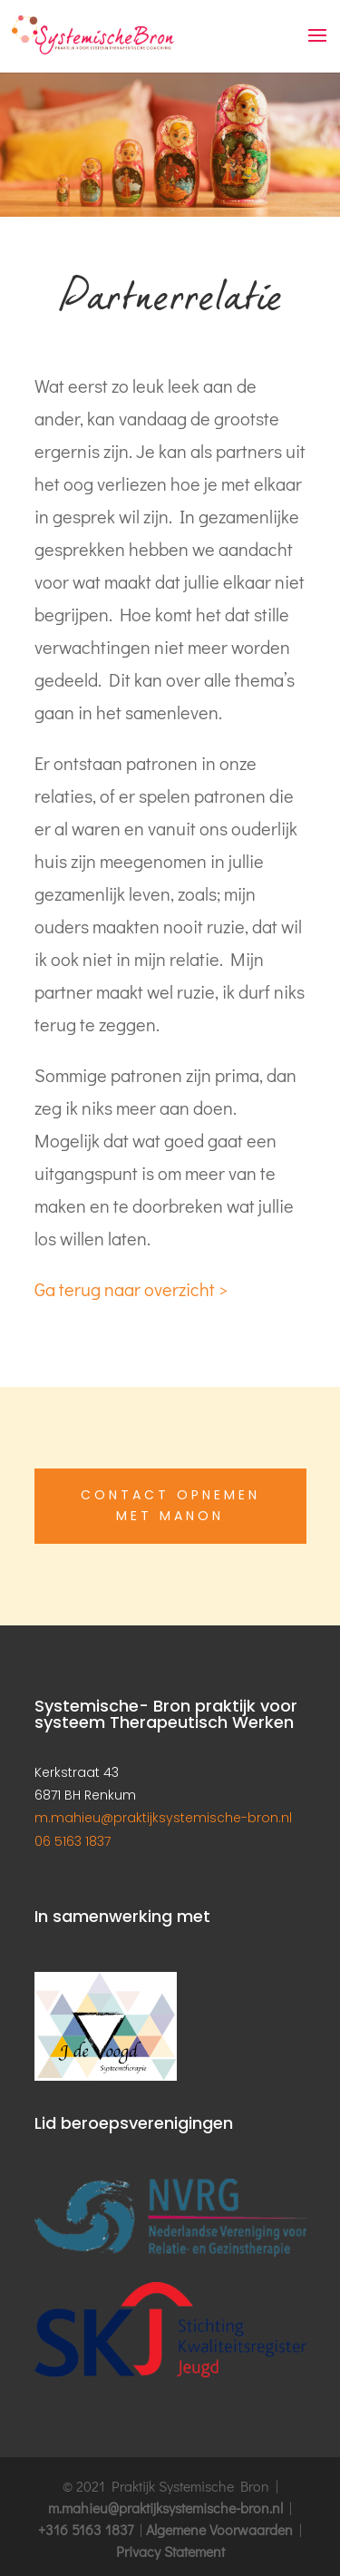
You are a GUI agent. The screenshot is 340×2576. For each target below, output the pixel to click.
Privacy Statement (170, 2551)
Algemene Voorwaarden (219, 2529)
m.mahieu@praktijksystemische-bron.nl (163, 1818)
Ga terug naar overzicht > (131, 1289)
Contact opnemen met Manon (170, 1506)
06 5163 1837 (72, 1841)
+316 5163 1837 (85, 2529)
